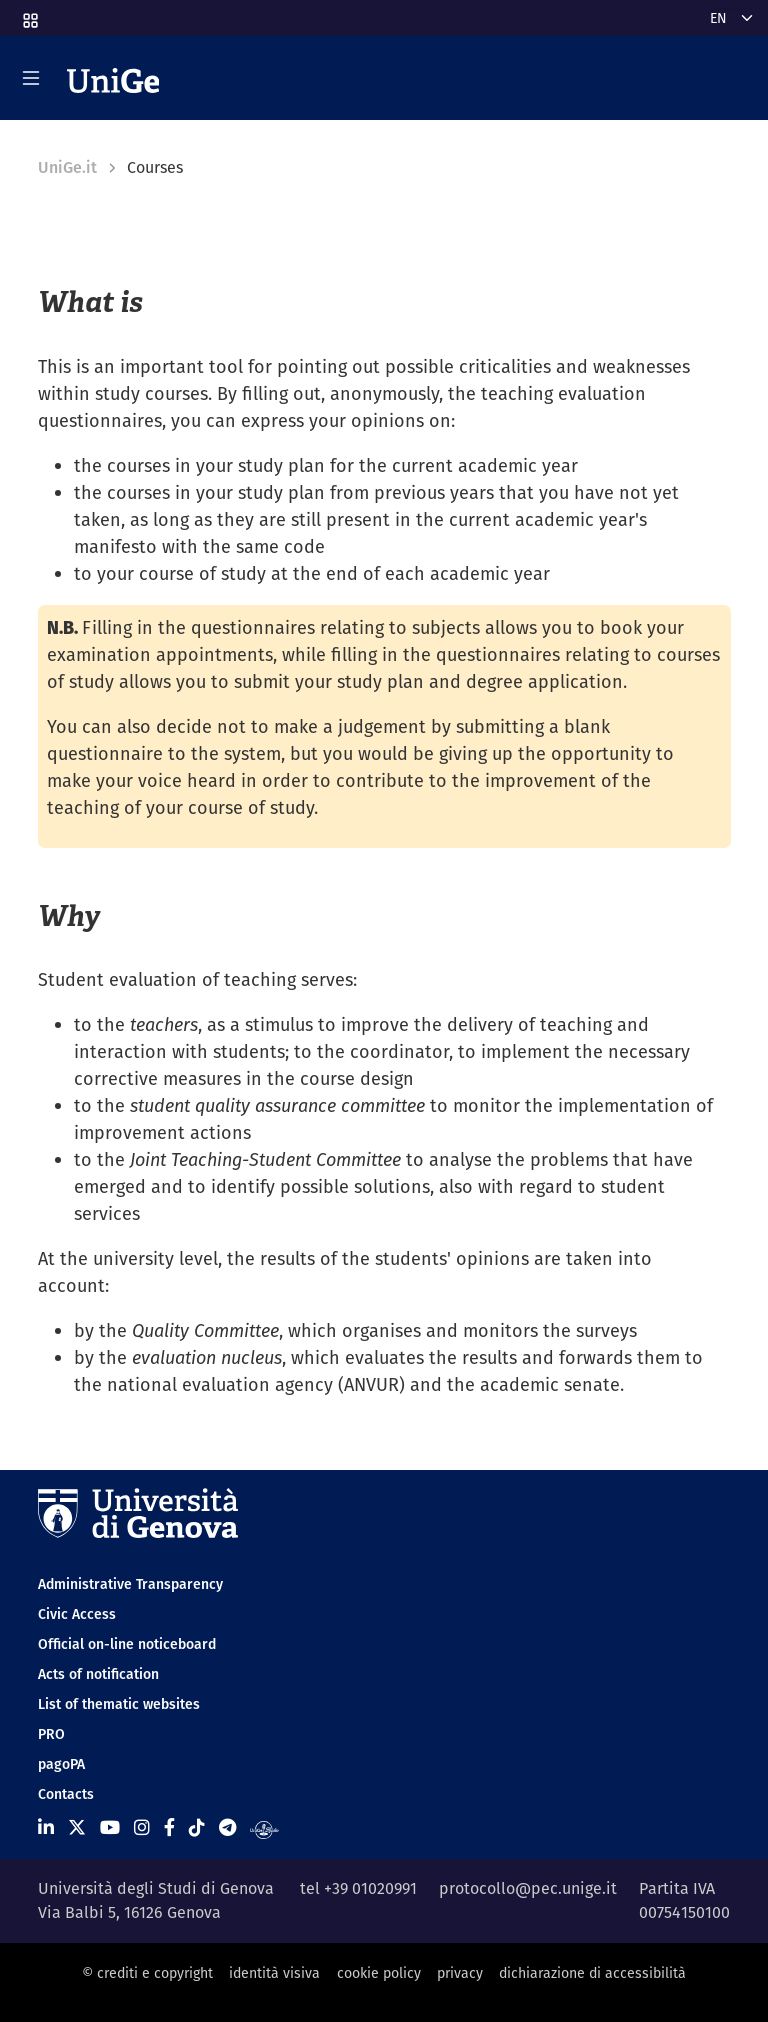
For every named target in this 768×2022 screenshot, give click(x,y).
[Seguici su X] (77, 1827)
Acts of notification (98, 1674)
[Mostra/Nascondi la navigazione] (31, 78)
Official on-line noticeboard (127, 1644)
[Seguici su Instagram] (142, 1827)
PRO (51, 1734)
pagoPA (61, 1764)
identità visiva (274, 1973)
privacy (460, 1973)
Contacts (66, 1794)
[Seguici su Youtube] (110, 1827)
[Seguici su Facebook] (169, 1827)
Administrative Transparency (130, 1584)
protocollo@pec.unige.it (528, 1888)
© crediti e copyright (147, 1973)
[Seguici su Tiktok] (197, 1827)
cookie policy (379, 1973)
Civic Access (77, 1614)
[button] (29, 14)
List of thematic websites (119, 1704)
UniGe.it (67, 167)
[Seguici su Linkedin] (46, 1827)
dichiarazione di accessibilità (592, 1973)
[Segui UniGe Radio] (264, 1827)
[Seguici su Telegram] (227, 1827)
